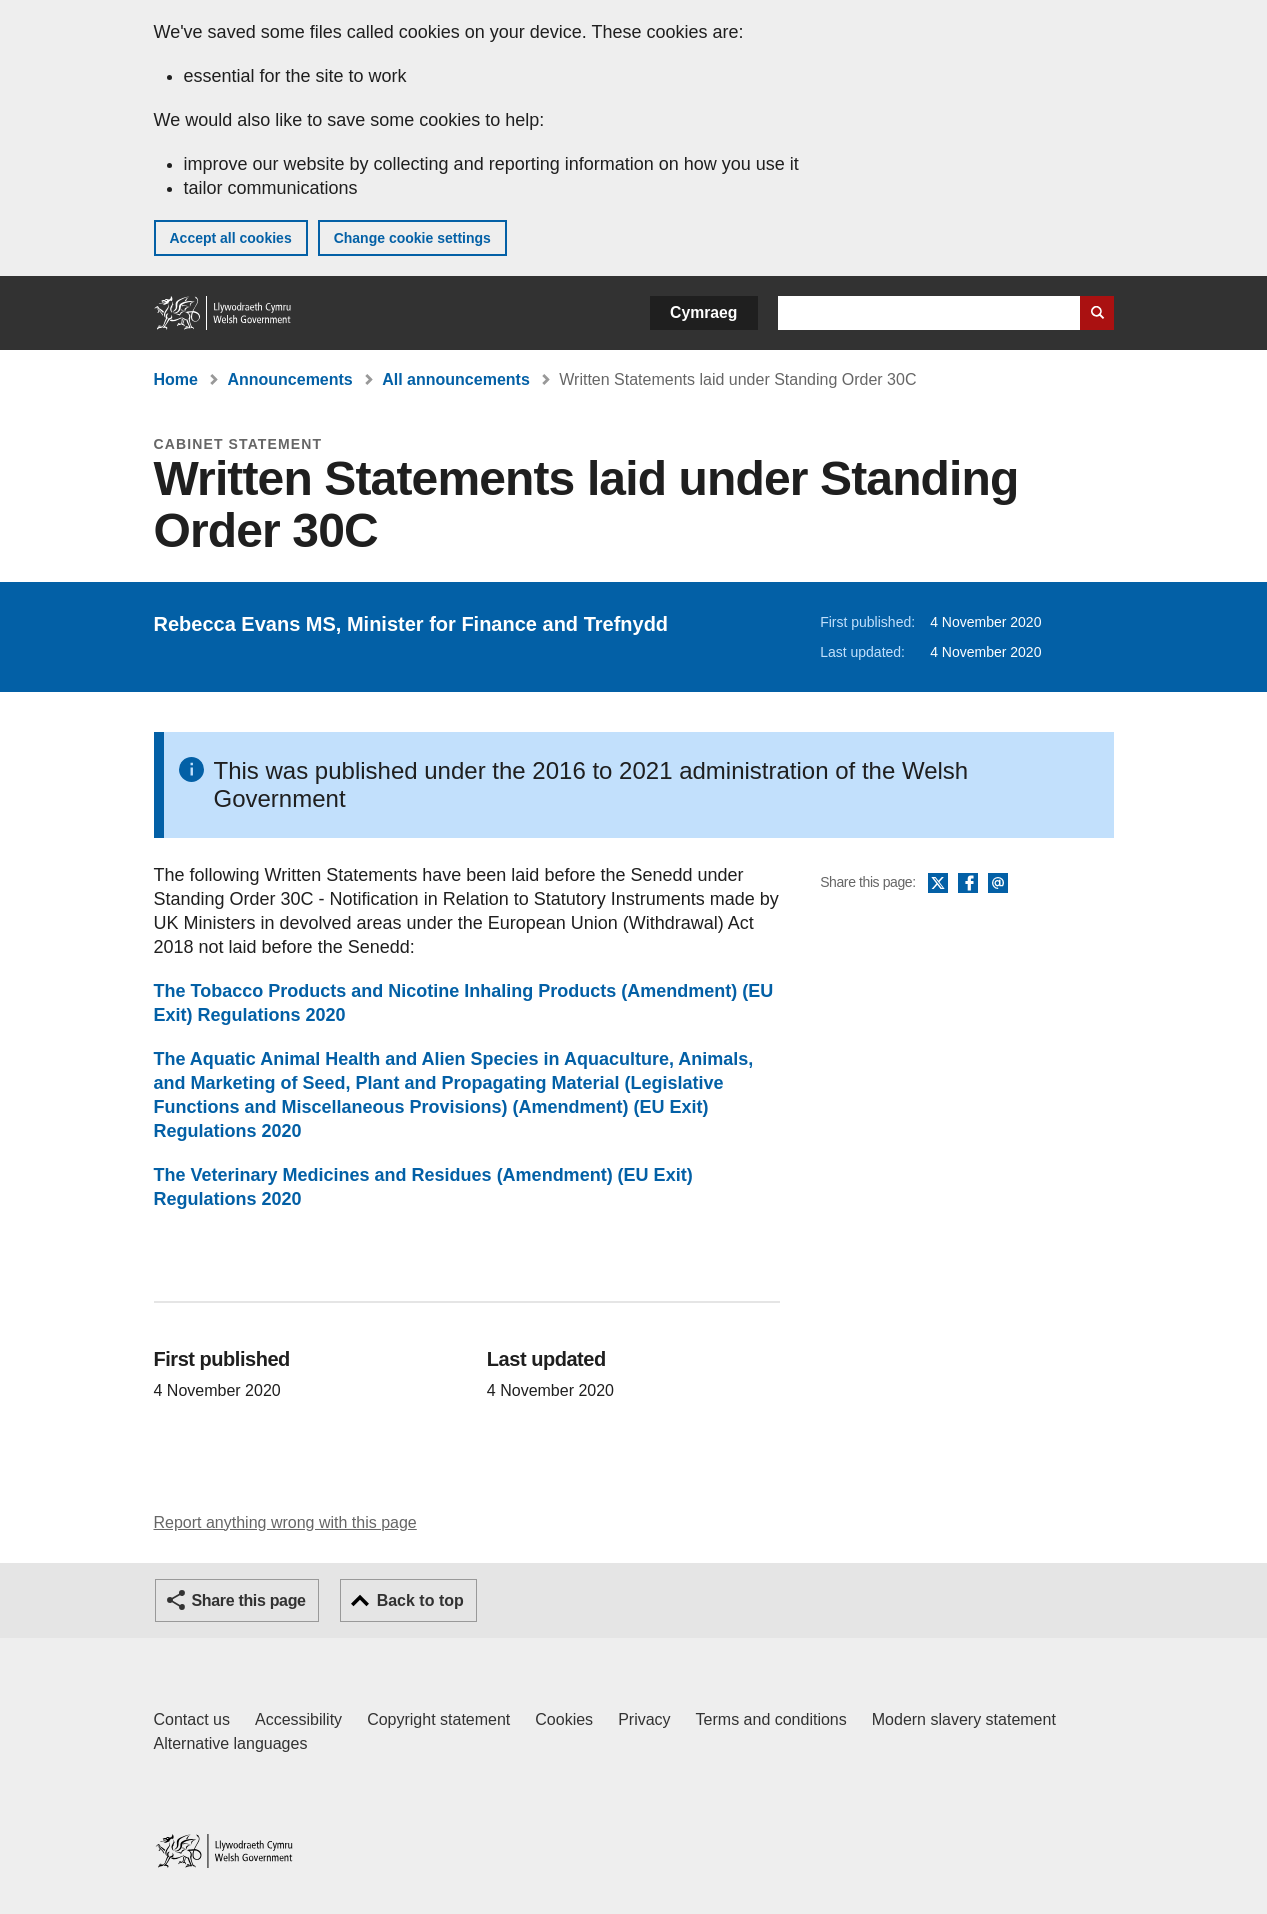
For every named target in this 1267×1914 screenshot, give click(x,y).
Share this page (249, 1600)
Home (176, 379)
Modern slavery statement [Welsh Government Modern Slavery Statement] (964, 1719)
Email (998, 884)
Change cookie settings (412, 238)
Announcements (289, 379)
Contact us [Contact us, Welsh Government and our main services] (192, 1719)
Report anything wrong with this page (285, 1522)
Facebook (968, 884)
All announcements (456, 379)
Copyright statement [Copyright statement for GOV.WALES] (438, 1719)
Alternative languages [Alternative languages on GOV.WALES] (231, 1743)
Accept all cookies (231, 238)
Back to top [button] (420, 1600)
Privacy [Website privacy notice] (644, 1719)
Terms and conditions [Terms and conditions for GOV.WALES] (771, 1719)
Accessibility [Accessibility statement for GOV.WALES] (298, 1719)
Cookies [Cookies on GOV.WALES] (564, 1719)
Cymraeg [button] (703, 312)
